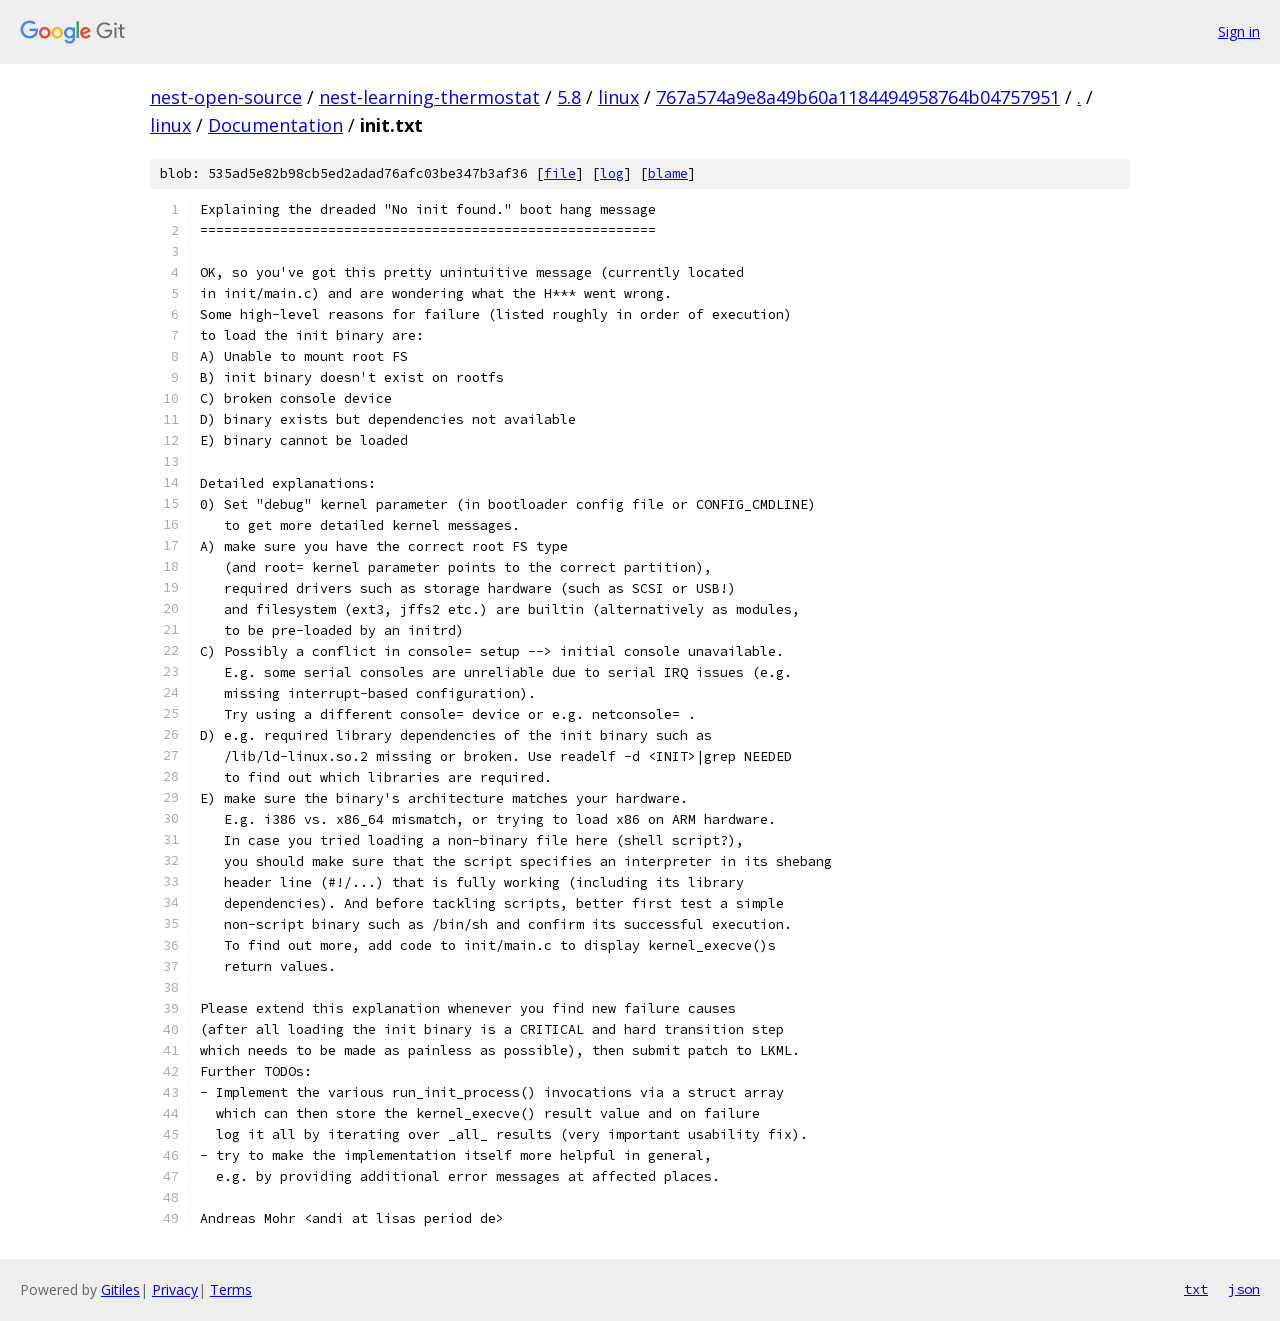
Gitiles (120, 1289)
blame (668, 173)
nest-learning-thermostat (429, 97)
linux (618, 97)
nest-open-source (226, 97)
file (560, 173)
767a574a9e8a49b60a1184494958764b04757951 (858, 97)
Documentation (275, 125)
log (612, 173)
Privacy (175, 1289)
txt (1196, 1289)
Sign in (1239, 31)
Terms (231, 1289)
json (1244, 1289)
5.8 (569, 97)
